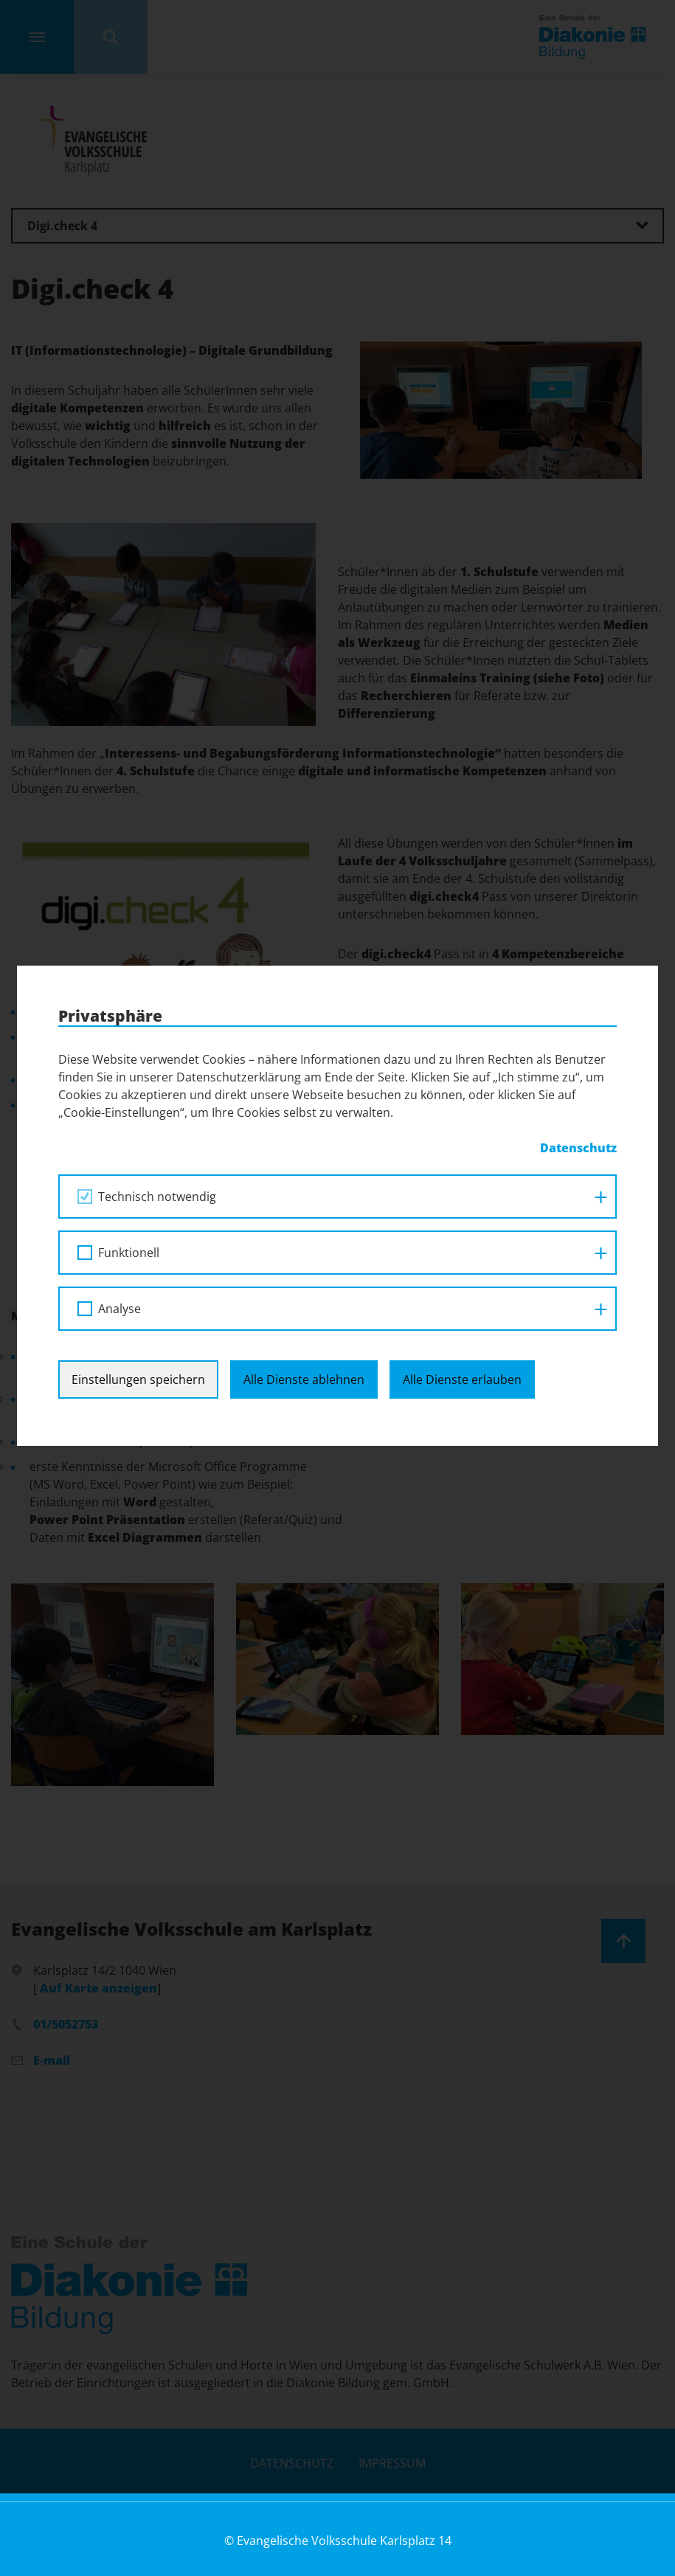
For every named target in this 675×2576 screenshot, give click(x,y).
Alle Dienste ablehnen (303, 997)
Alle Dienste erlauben (462, 997)
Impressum (392, 2463)
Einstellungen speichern (138, 997)
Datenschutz (291, 2463)
